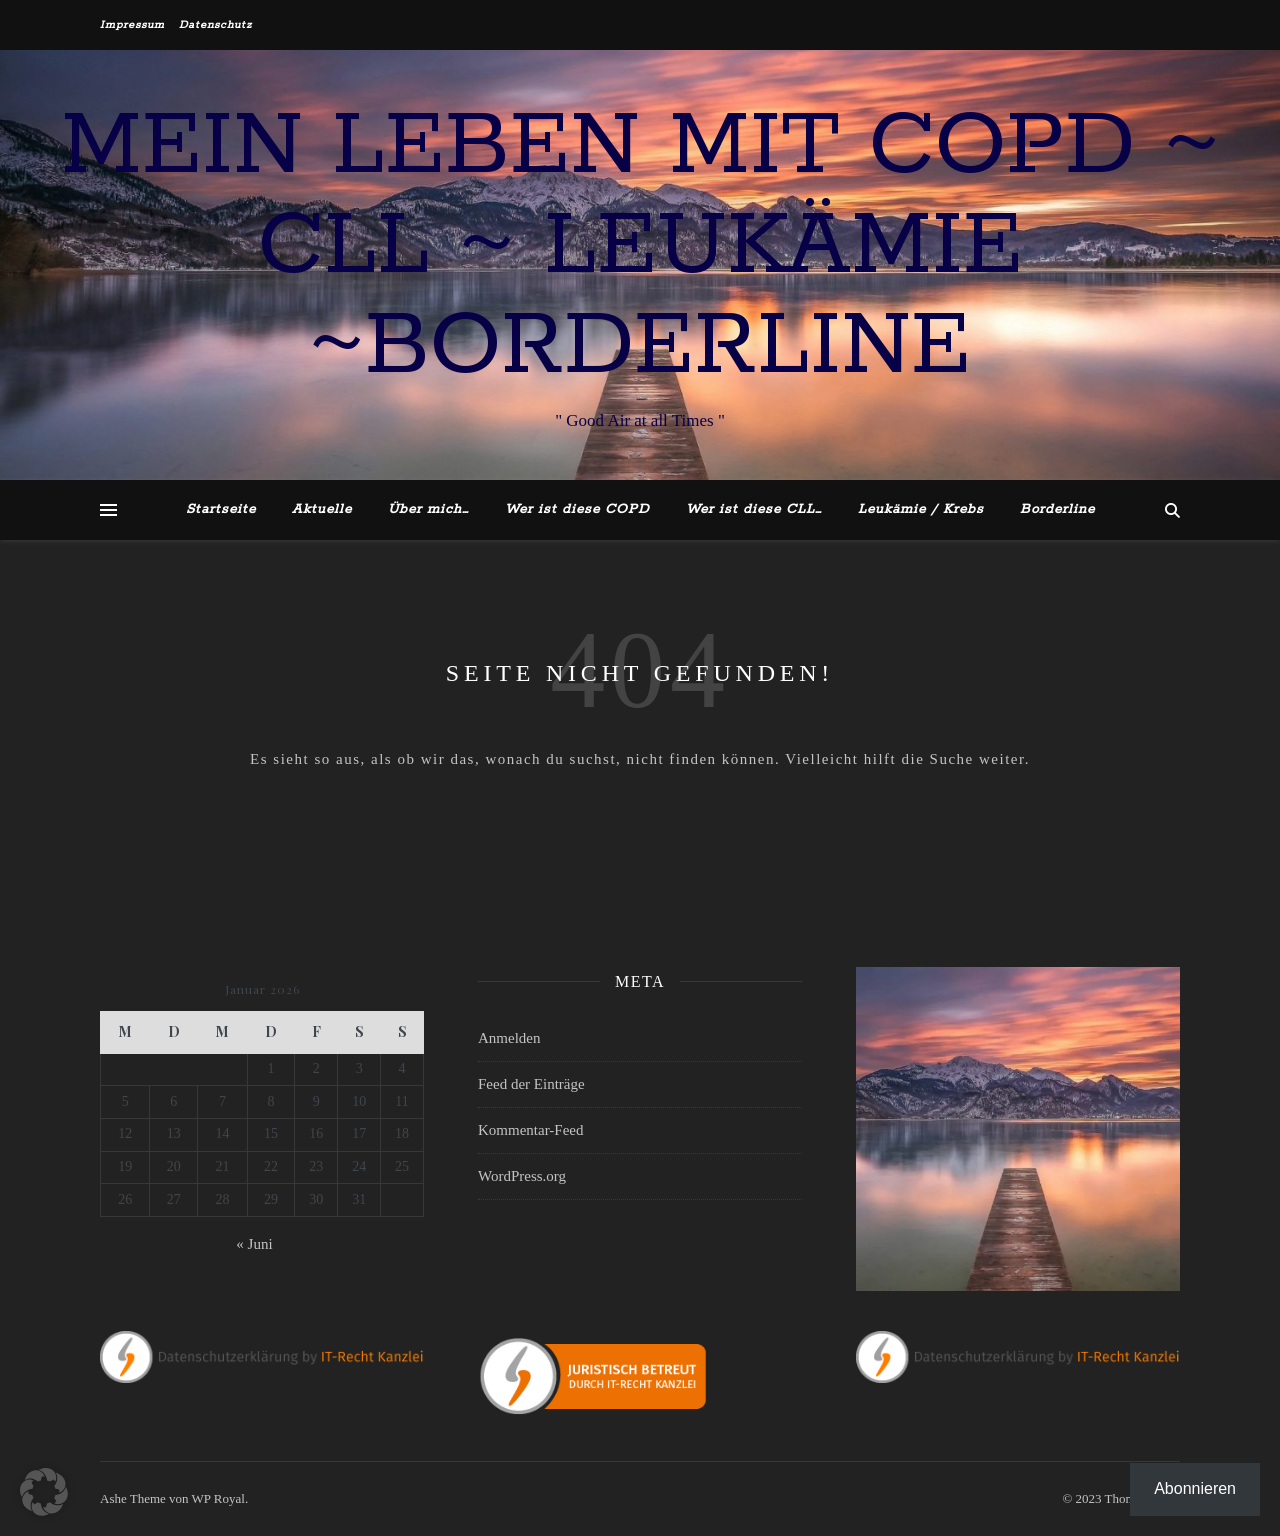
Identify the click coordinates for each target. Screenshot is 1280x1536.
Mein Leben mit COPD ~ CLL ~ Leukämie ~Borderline (640, 247)
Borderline (1057, 509)
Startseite (221, 509)
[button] (44, 1492)
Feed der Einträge (531, 1084)
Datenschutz (215, 25)
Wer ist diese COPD (577, 509)
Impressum (132, 25)
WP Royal (218, 1498)
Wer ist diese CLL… (754, 509)
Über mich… (428, 509)
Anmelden (509, 1038)
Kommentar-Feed (531, 1130)
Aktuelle (322, 509)
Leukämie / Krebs (921, 509)
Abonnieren (1195, 1488)
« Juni (254, 1244)
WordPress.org (522, 1176)
